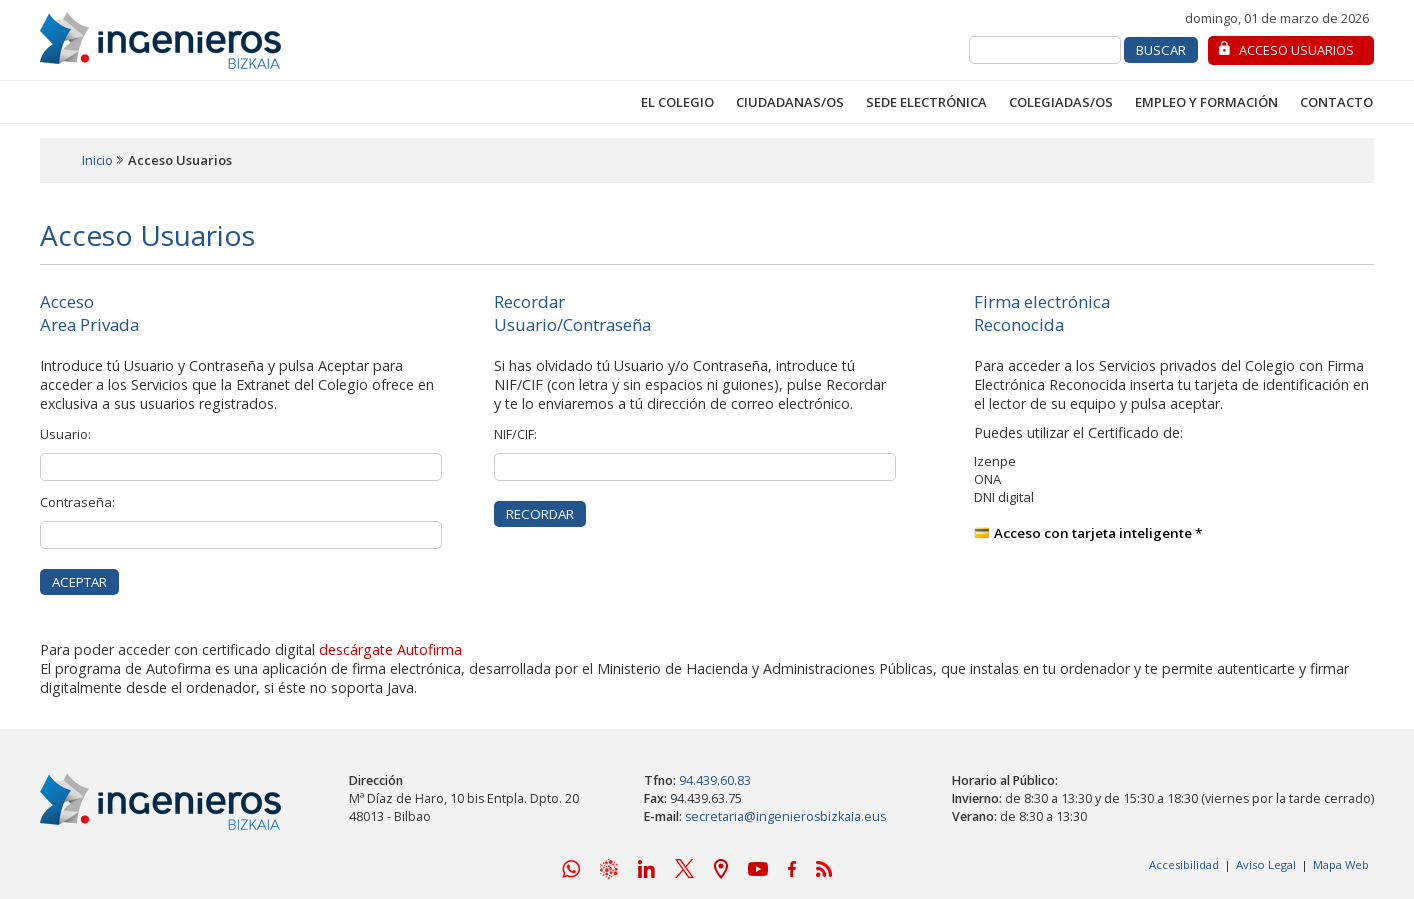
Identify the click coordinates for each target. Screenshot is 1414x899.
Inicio (97, 160)
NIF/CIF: (515, 434)
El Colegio (677, 102)
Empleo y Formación (1206, 102)
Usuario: (65, 434)
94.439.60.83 (715, 780)
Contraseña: (77, 502)
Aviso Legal (1266, 864)
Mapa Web (1341, 864)
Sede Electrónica (926, 102)
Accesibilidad (1184, 864)
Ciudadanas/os (790, 102)
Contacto (1336, 102)
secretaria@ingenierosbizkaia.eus (785, 816)
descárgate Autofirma (390, 649)
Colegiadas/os (1061, 102)
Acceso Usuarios (1296, 50)
